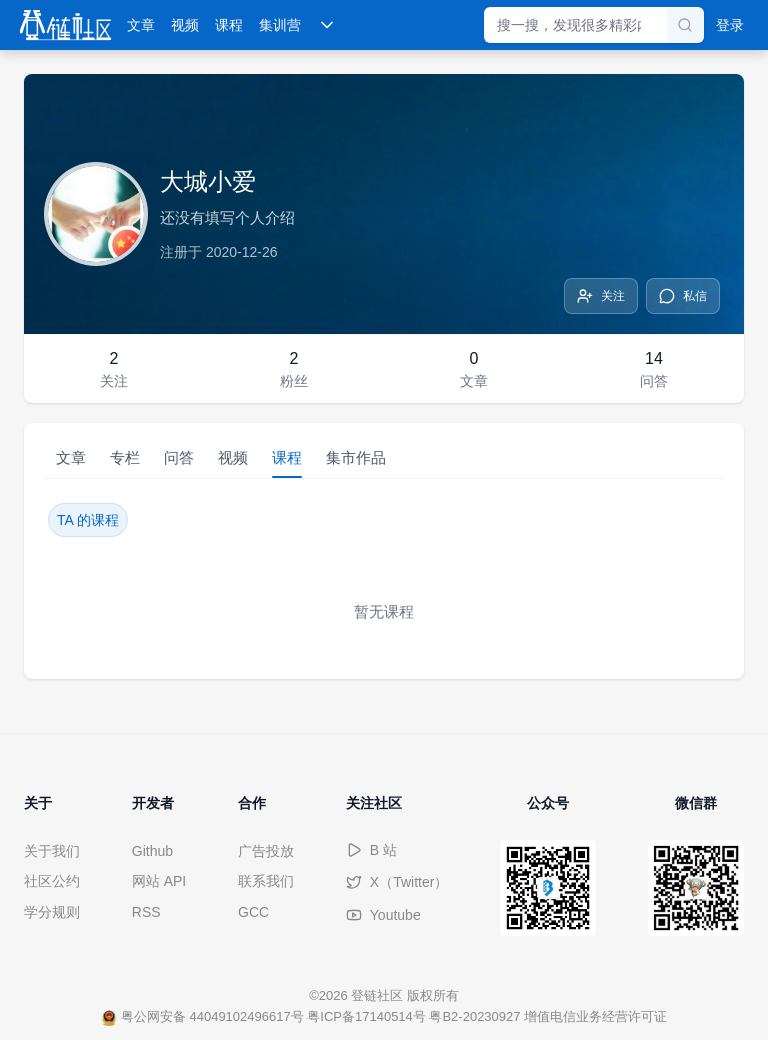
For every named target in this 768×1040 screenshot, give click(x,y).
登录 (730, 25)
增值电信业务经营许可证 (595, 1016)
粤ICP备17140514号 (366, 1016)
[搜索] (685, 25)
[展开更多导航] (327, 25)
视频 (185, 25)
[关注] (601, 296)
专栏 (125, 457)
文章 (141, 25)
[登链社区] (65, 25)
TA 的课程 (88, 520)
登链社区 (379, 995)
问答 (179, 457)
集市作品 (356, 457)
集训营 (280, 25)
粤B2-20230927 (474, 1016)
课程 (229, 25)
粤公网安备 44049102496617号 (202, 1017)
